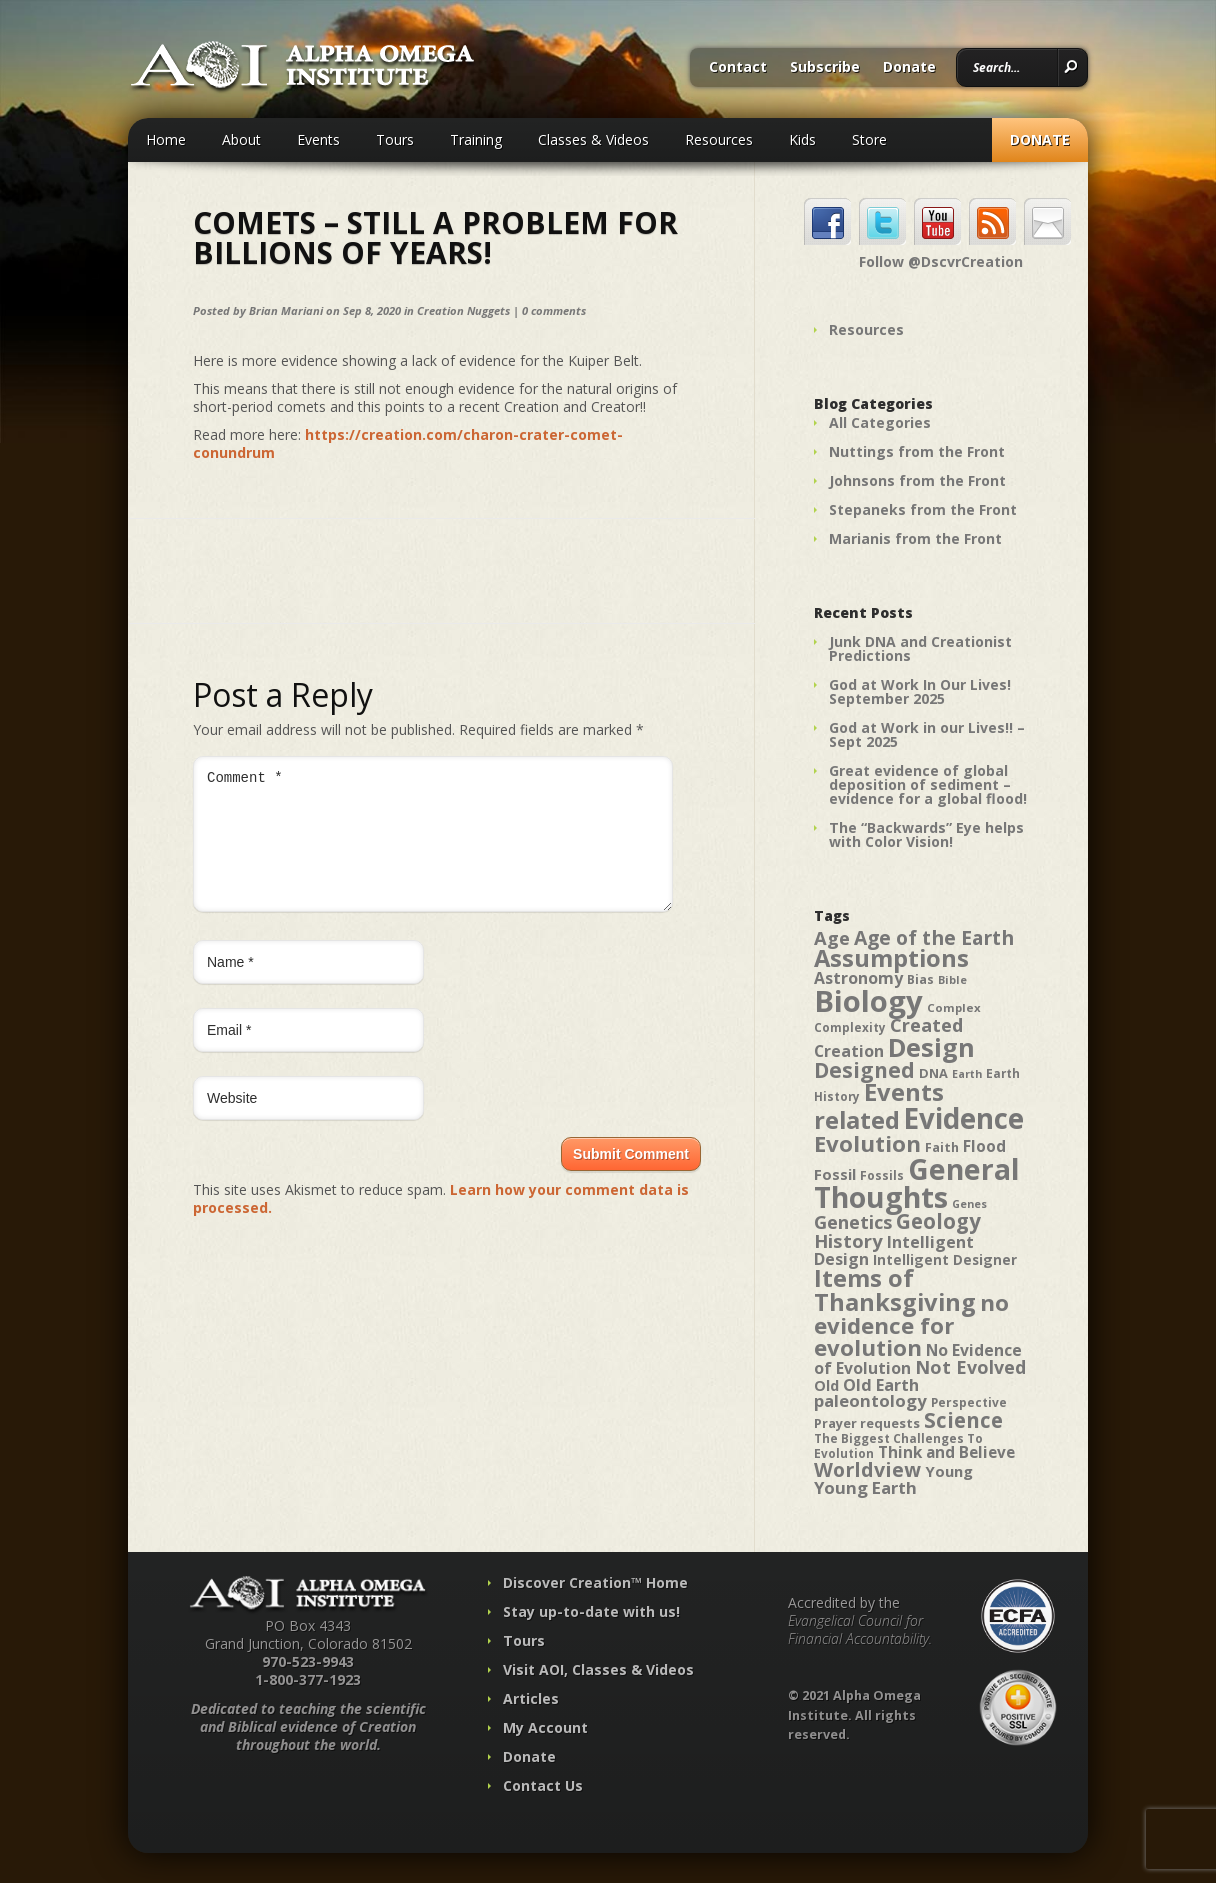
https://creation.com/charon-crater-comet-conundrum (408, 443)
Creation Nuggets (463, 310)
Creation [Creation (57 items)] (849, 1051)
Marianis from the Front (915, 538)
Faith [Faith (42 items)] (942, 1147)
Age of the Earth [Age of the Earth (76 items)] (934, 937)
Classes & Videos (593, 139)
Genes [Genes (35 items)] (969, 1204)
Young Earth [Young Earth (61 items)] (865, 1487)
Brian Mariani (286, 310)
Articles (531, 1698)
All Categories (880, 422)
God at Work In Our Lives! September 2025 (920, 691)
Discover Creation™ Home (595, 1582)
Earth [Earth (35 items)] (967, 1074)
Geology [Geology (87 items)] (938, 1221)
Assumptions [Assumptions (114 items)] (891, 958)
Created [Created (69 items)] (926, 1024)
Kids (802, 139)
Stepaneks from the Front (923, 509)
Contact (738, 68)
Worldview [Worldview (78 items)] (867, 1469)
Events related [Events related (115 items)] (879, 1106)
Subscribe (825, 68)
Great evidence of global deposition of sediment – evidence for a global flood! (928, 784)
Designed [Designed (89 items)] (864, 1070)
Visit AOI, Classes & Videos (598, 1669)
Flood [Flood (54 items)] (984, 1146)
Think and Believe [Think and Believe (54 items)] (946, 1452)
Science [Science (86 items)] (963, 1420)
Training (476, 139)
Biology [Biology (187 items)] (868, 1001)
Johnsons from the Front (917, 480)
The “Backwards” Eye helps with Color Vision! (926, 834)
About (241, 139)
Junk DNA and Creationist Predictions (920, 648)
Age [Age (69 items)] (832, 937)
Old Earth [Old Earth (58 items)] (881, 1385)
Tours (395, 139)
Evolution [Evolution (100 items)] (867, 1143)
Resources (719, 139)
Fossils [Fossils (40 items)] (882, 1175)
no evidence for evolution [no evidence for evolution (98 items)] (911, 1325)
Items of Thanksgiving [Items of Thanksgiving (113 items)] (895, 1290)
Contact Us (543, 1785)
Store (869, 139)
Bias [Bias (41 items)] (920, 979)
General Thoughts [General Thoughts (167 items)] (917, 1183)
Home (166, 139)
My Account (545, 1727)
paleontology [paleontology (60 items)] (870, 1400)
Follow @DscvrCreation (941, 262)
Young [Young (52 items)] (949, 1471)
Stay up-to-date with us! (591, 1611)
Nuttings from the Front (917, 451)
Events (318, 139)
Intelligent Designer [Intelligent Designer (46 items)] (945, 1260)
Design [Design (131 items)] (931, 1047)
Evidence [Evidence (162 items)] (964, 1118)
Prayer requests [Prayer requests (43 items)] (867, 1423)
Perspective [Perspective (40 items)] (969, 1402)
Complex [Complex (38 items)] (954, 1007)
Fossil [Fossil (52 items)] (835, 1174)
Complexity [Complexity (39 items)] (850, 1027)
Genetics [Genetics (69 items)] (853, 1221)
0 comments (554, 310)
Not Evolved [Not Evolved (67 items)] (970, 1367)
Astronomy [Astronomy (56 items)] (858, 978)
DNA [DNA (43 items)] (933, 1073)
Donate (909, 68)
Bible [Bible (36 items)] (952, 979)
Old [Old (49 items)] (826, 1385)
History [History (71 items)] (848, 1240)
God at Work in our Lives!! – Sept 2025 (927, 734)
